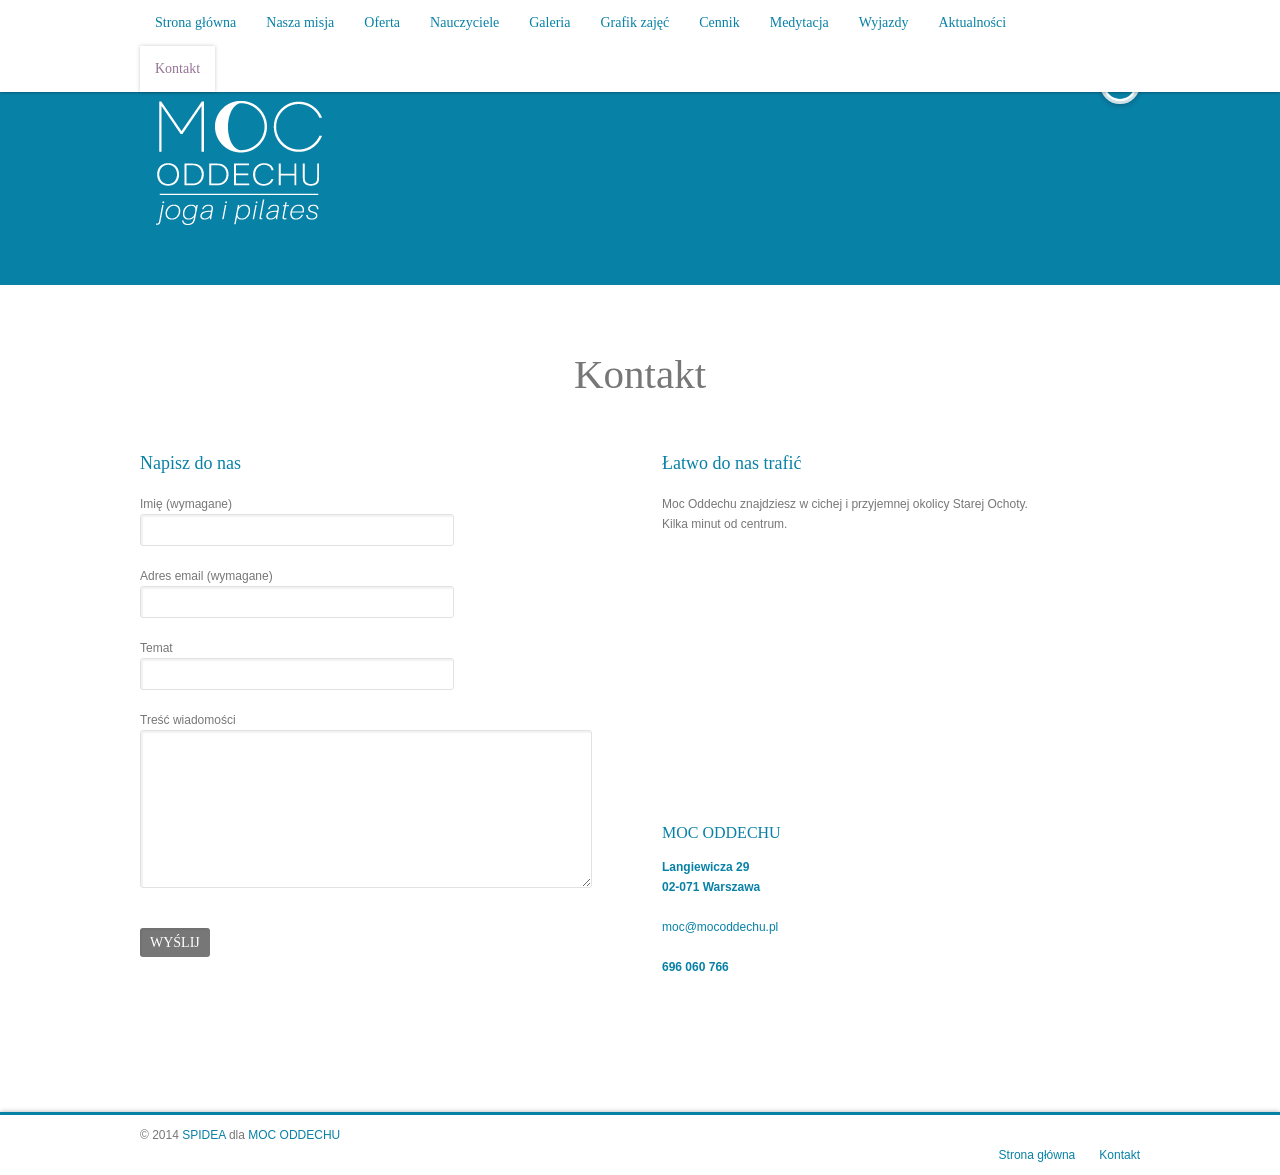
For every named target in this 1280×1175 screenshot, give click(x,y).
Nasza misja (300, 22)
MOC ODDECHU (294, 1135)
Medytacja (799, 22)
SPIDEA (203, 1135)
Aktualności (973, 22)
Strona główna (195, 22)
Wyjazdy (884, 22)
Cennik (719, 22)
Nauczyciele (464, 22)
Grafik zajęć (634, 22)
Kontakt (177, 68)
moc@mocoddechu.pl (720, 927)
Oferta (382, 22)
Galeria (549, 22)
